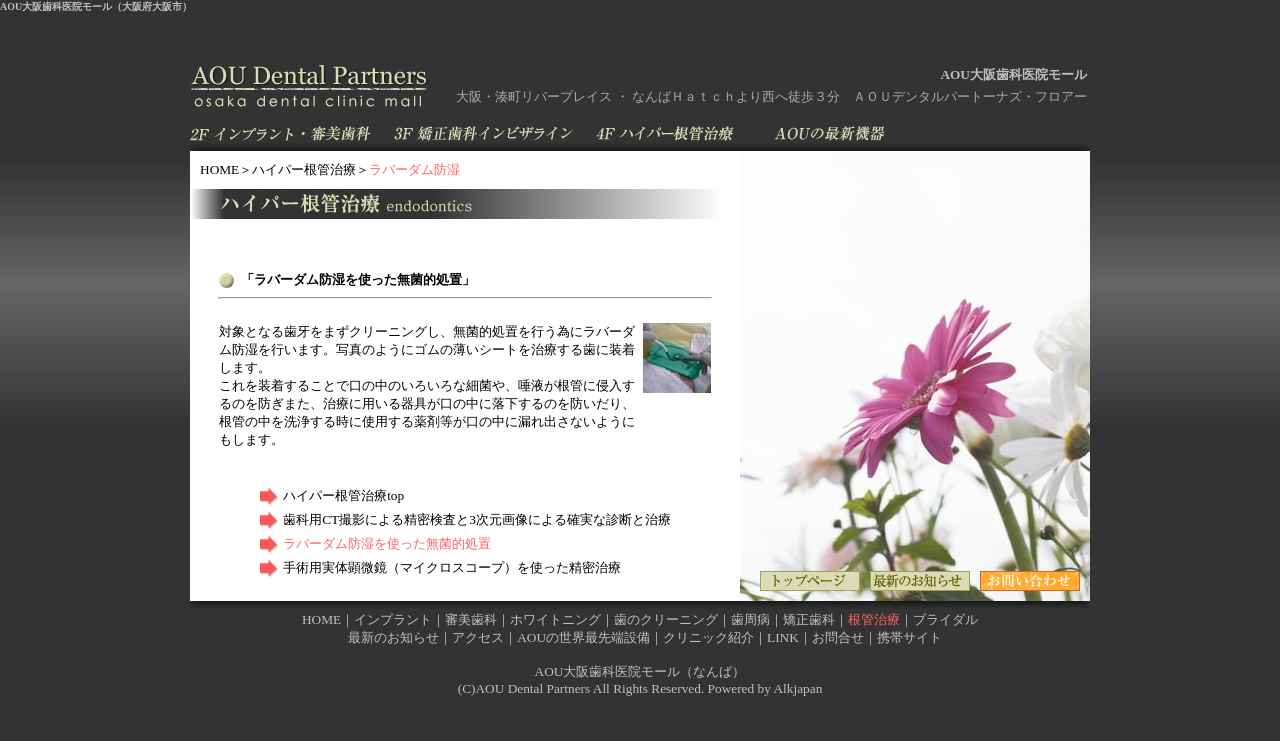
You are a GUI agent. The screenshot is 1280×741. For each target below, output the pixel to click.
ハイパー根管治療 (304, 169)
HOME (219, 169)
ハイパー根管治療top (343, 495)
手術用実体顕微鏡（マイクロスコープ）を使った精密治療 (452, 567)
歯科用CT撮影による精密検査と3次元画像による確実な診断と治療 (477, 519)
